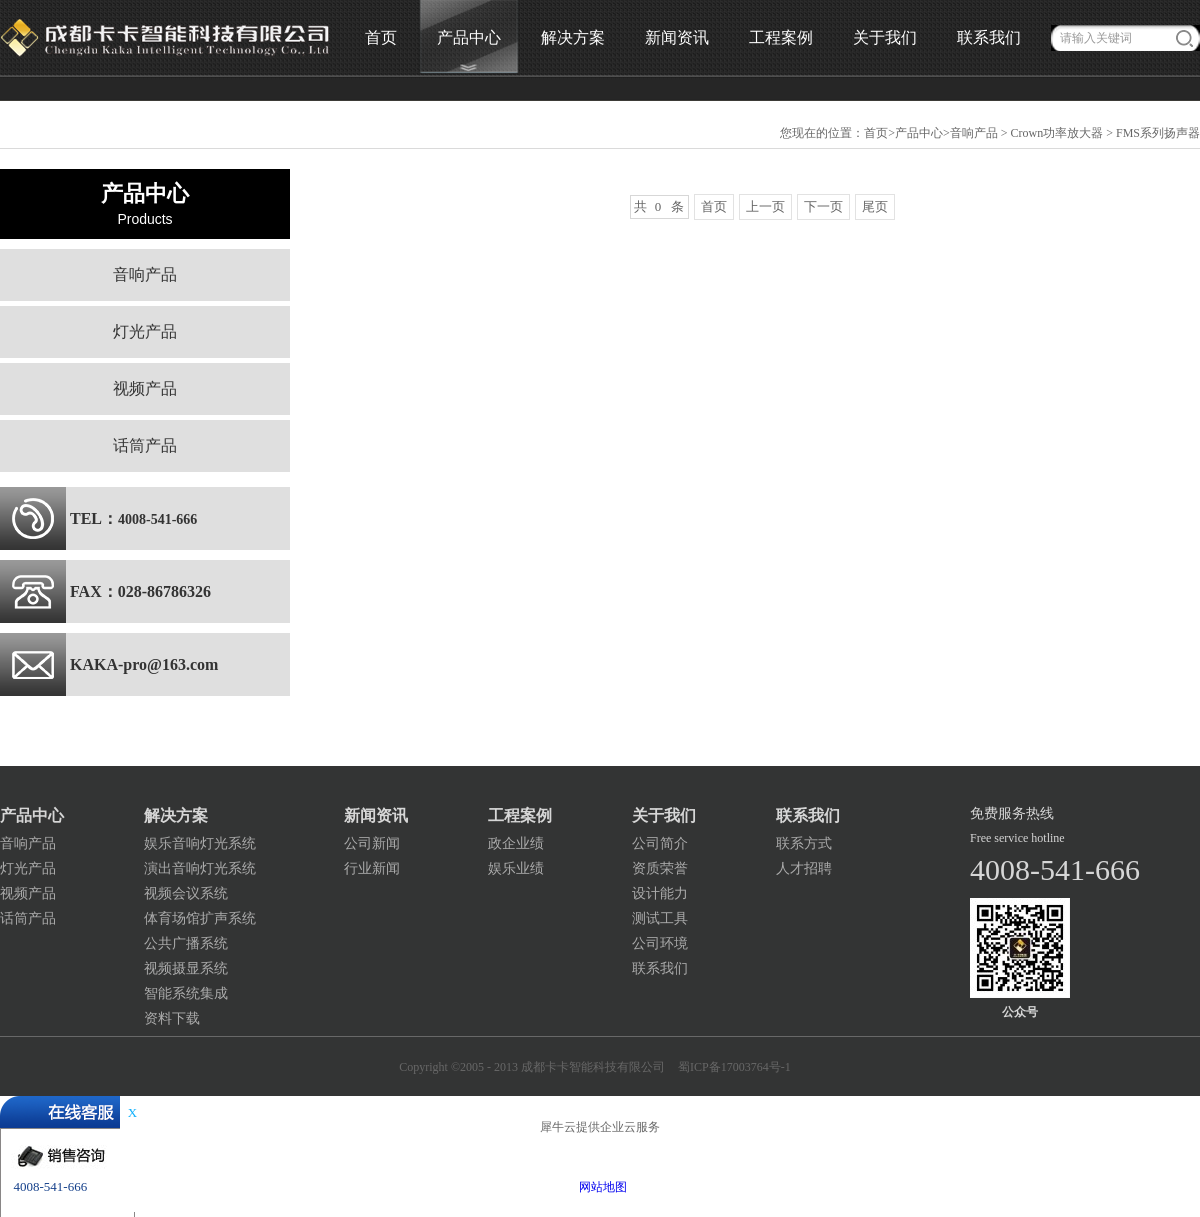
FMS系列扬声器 (1158, 133)
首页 (381, 37)
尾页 (875, 206)
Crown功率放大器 (1057, 133)
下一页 (823, 206)
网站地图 (600, 1187)
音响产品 (974, 133)
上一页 (765, 206)
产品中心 (919, 133)
